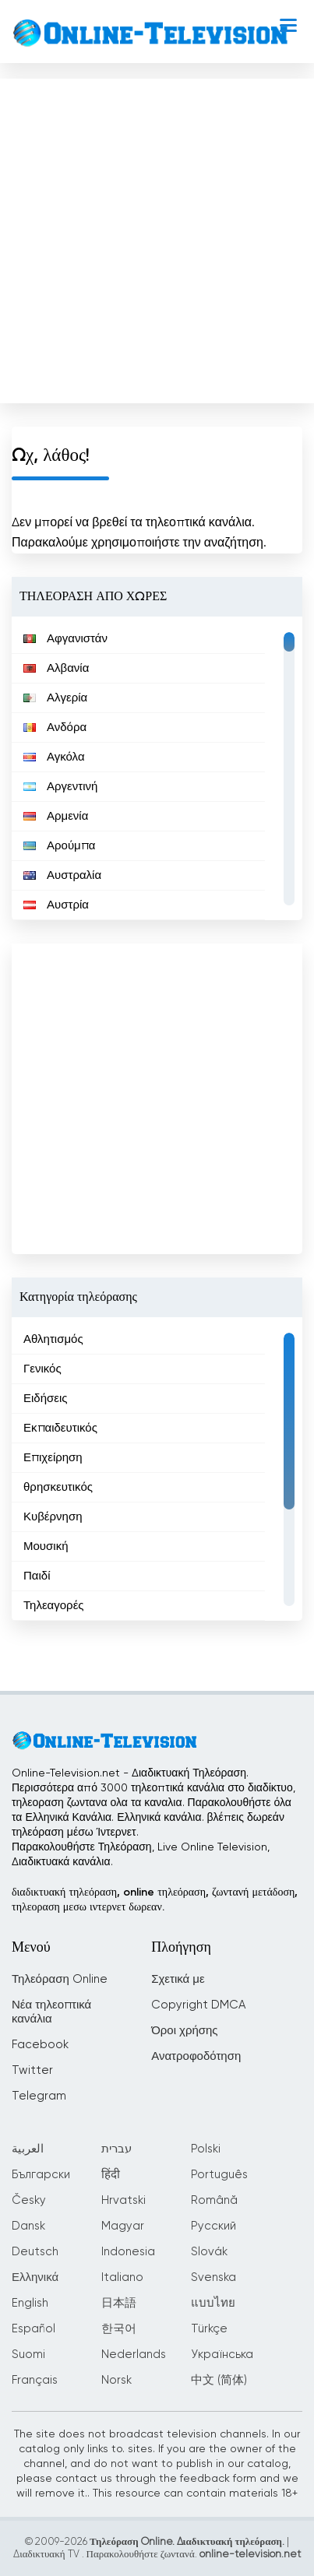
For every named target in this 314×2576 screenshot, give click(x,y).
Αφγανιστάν (65, 639)
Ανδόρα (54, 727)
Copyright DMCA (198, 2005)
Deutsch (35, 2252)
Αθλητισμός (53, 1339)
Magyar (122, 2226)
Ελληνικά (35, 2277)
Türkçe (209, 2329)
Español (33, 2329)
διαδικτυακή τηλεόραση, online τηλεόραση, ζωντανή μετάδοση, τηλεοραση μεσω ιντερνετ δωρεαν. (155, 1900)
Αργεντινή (60, 786)
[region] (157, 768)
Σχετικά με (177, 1979)
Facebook (40, 2045)
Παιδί (37, 1576)
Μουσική (45, 1546)
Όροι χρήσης (184, 2031)
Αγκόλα (54, 757)
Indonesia (128, 2252)
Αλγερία (55, 698)
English (30, 2303)
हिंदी (110, 2175)
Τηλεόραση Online (60, 1979)
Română (214, 2200)
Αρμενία (55, 816)
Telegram (39, 2096)
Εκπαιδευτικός (60, 1428)
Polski (206, 2149)
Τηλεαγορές (53, 1605)
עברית (116, 2149)
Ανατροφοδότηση (196, 2056)
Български (41, 2175)
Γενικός (42, 1369)
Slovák (209, 2252)
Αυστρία (56, 905)
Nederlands (133, 2354)
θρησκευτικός (58, 1487)
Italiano (122, 2277)
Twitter (32, 2070)
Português (219, 2175)
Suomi (28, 2354)
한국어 (118, 2329)
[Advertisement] (155, 237)
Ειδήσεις (45, 1398)
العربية (28, 2149)
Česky (29, 2200)
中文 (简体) (219, 2380)
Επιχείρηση (53, 1458)
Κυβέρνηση (53, 1517)
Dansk (28, 2226)
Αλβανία (56, 668)
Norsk (116, 2380)
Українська (222, 2354)
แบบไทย (213, 2303)
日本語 (118, 2303)
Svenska (213, 2277)
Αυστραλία (62, 875)
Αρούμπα (59, 846)
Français (35, 2380)
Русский (213, 2226)
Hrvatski (123, 2200)
